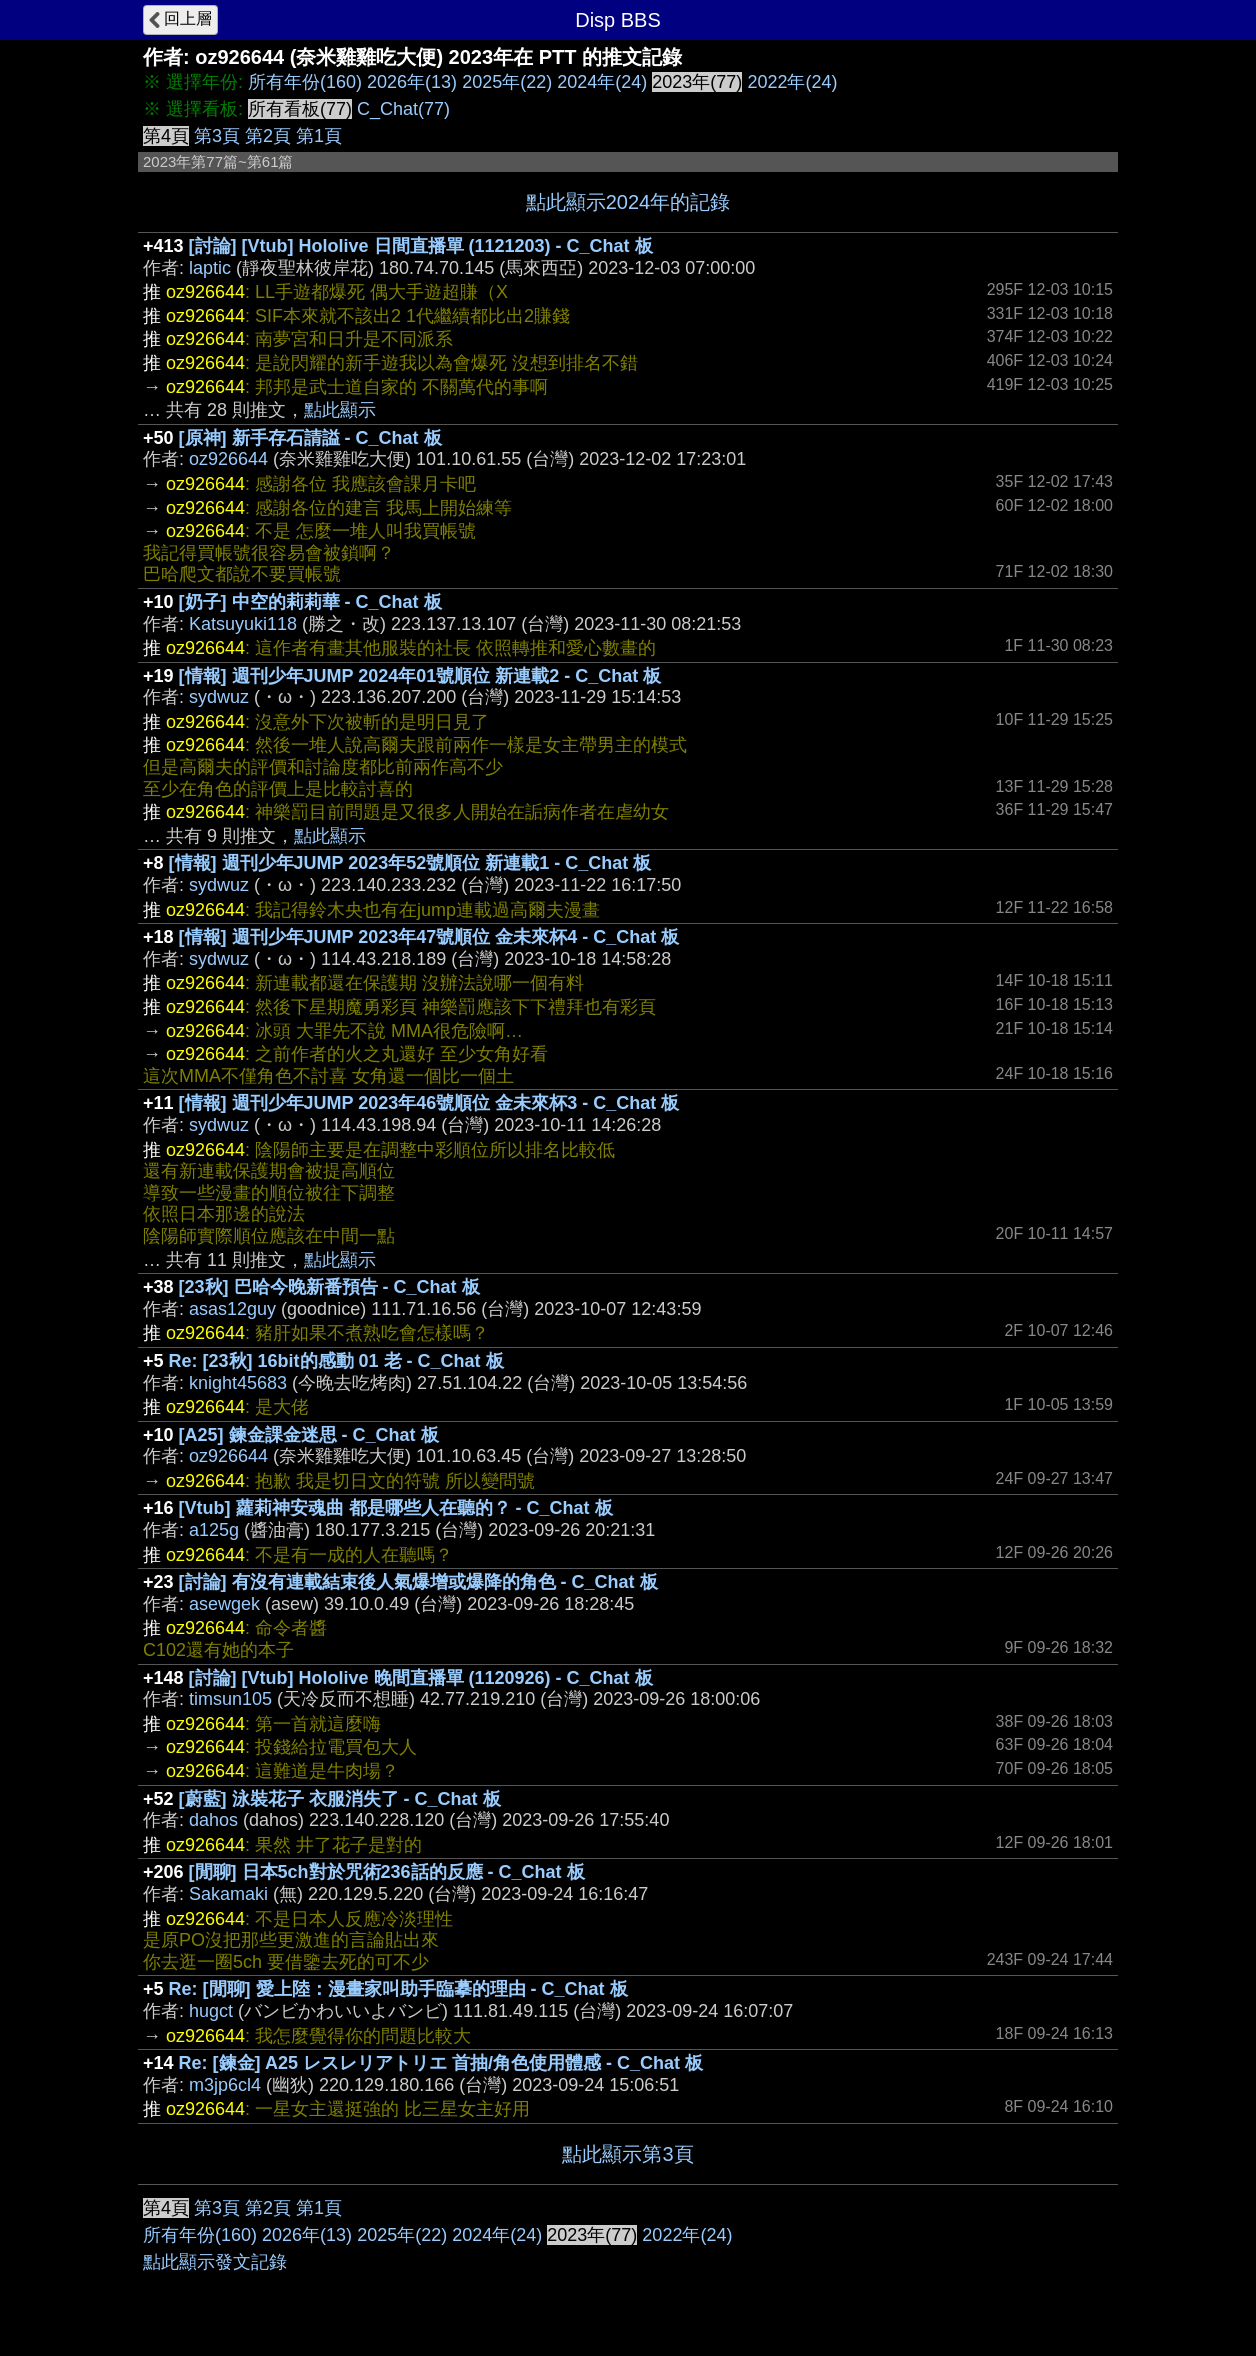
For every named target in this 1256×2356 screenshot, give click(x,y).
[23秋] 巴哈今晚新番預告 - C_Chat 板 (329, 1287)
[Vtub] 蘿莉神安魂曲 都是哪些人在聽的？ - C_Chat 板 (396, 1508)
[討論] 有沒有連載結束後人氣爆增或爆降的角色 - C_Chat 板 (418, 1582)
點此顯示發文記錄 (215, 2262)
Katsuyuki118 (243, 624)
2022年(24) (792, 82)
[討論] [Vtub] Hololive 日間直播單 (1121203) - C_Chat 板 (421, 246)
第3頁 (217, 136)
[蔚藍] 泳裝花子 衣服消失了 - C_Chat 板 (340, 1799)
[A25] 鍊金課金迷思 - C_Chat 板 (309, 1435)
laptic (210, 268)
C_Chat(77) (403, 109)
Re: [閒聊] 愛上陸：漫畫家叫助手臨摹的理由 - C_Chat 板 (398, 1989)
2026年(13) (412, 82)
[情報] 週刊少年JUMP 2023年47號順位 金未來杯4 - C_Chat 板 (429, 937)
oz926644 (228, 459)
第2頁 (268, 136)
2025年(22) (507, 82)
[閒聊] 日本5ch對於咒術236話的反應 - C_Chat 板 (387, 1872)
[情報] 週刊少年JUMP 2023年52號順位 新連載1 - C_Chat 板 (410, 863)
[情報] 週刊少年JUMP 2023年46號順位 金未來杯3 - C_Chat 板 (429, 1103)
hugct (211, 2011)
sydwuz (219, 697)
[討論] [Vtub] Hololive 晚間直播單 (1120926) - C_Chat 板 (421, 1678)
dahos (213, 1820)
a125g (214, 1530)
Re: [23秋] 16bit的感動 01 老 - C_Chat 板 (336, 1361)
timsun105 (230, 1699)
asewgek (224, 1604)
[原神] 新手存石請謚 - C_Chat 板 (310, 438)
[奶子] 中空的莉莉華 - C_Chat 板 (310, 602)
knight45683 (238, 1383)
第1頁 (319, 136)
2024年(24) (602, 82)
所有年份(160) (305, 82)
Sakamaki (228, 1894)
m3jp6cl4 (225, 2085)
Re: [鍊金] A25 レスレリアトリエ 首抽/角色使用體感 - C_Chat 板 (441, 2063)
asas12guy (232, 1309)
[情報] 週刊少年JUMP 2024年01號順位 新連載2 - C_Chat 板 (420, 676)
